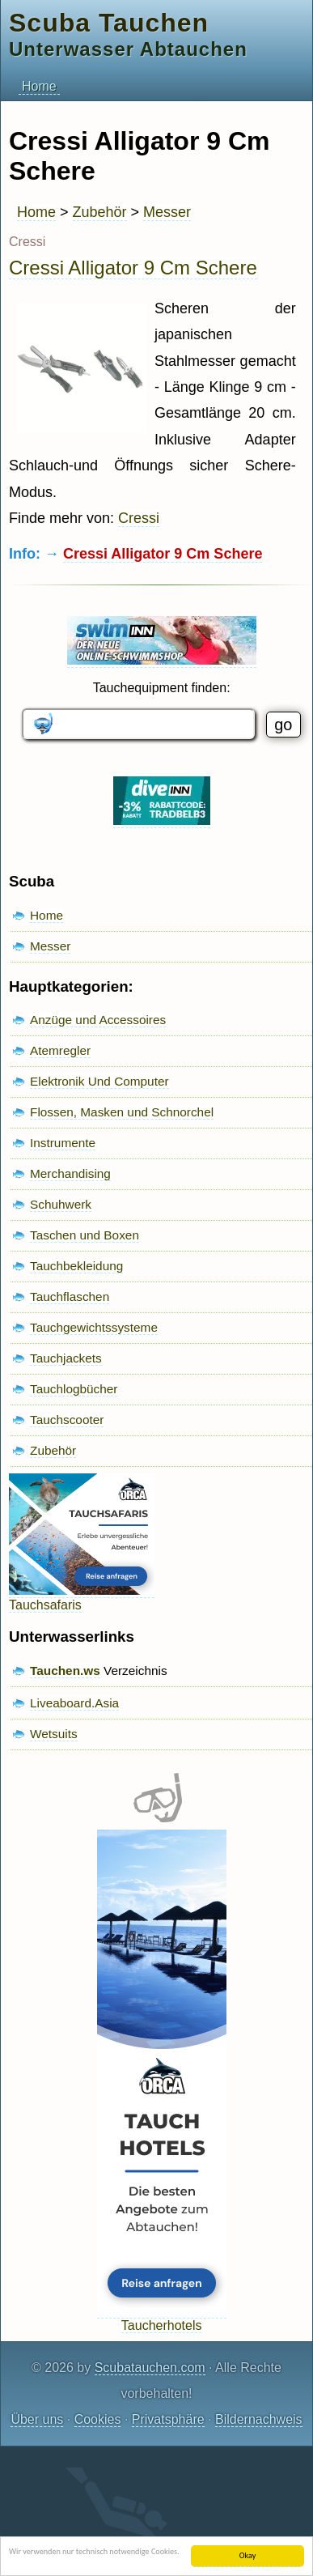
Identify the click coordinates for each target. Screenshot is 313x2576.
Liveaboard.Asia (74, 1703)
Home (39, 86)
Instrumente (62, 1143)
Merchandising (70, 1173)
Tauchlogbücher (73, 1389)
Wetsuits (54, 1734)
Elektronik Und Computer (99, 1081)
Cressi (138, 518)
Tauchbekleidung (76, 1266)
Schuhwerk (60, 1204)
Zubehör (100, 212)
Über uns (37, 2419)
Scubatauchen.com (150, 2367)
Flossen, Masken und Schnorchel (122, 1112)
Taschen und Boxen (84, 1235)
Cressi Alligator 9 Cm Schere (133, 267)
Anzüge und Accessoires (98, 1020)
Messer (167, 212)
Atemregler (60, 1050)
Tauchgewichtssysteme (94, 1327)
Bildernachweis (258, 2419)
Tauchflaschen (69, 1296)
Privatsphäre (168, 2419)
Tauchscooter (67, 1419)
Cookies (97, 2419)
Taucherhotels (161, 2318)
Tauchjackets (66, 1358)
